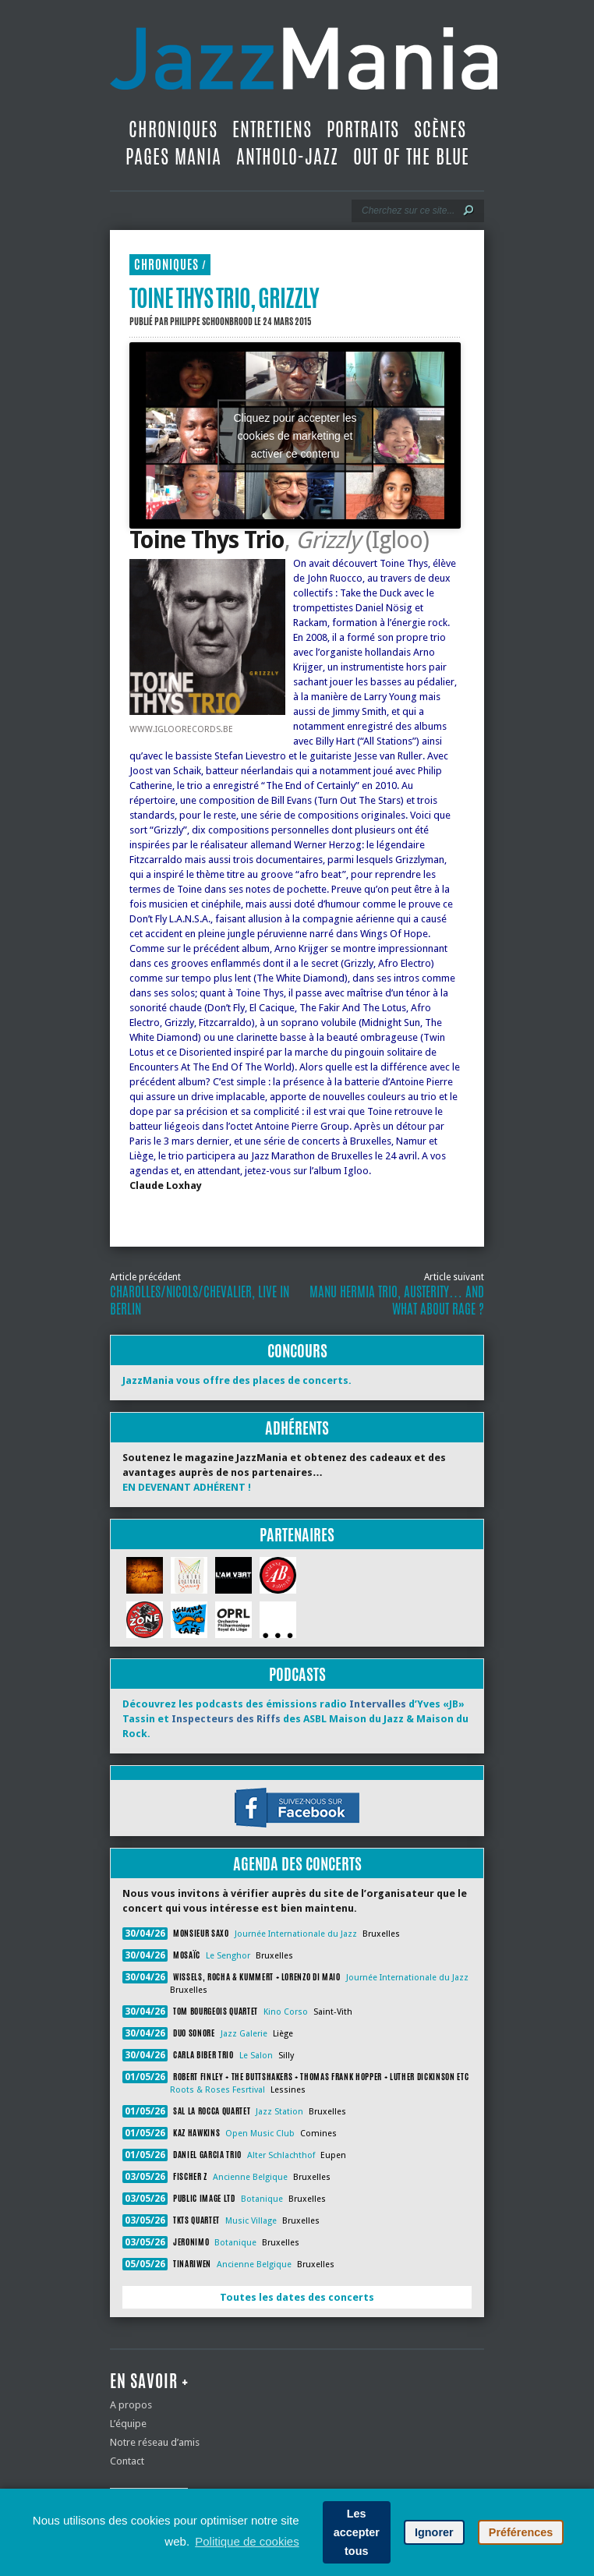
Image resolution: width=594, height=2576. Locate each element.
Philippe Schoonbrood (211, 321)
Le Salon (256, 2056)
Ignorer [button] (434, 2532)
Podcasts (297, 1674)
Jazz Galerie (244, 2034)
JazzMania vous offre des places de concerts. (237, 1380)
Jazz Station (279, 2112)
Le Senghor (228, 1956)
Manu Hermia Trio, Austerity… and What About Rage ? (396, 1300)
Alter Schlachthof (281, 2155)
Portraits (363, 129)
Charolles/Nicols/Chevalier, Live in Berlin (199, 1300)
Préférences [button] (521, 2532)
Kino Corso (285, 2012)
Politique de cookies (247, 2541)
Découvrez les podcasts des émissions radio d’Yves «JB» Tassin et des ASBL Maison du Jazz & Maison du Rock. (295, 1718)
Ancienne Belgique (250, 2177)
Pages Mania (173, 156)
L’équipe (128, 2423)
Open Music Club (260, 2133)
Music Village (251, 2221)
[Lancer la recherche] (468, 210)
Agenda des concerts (297, 1863)
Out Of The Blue (411, 156)
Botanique (262, 2199)
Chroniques (173, 129)
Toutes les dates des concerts (297, 2297)
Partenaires (297, 1534)
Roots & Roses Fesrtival (217, 2090)
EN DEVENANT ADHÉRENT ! (186, 1487)
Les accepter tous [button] (357, 2532)
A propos (131, 2405)
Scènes (440, 129)
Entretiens (272, 129)
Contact (127, 2461)
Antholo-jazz (287, 156)
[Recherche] (407, 210)
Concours (297, 1350)
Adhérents (297, 1428)
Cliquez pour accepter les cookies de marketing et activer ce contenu (295, 435)
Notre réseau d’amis (155, 2442)
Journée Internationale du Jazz (296, 1934)
